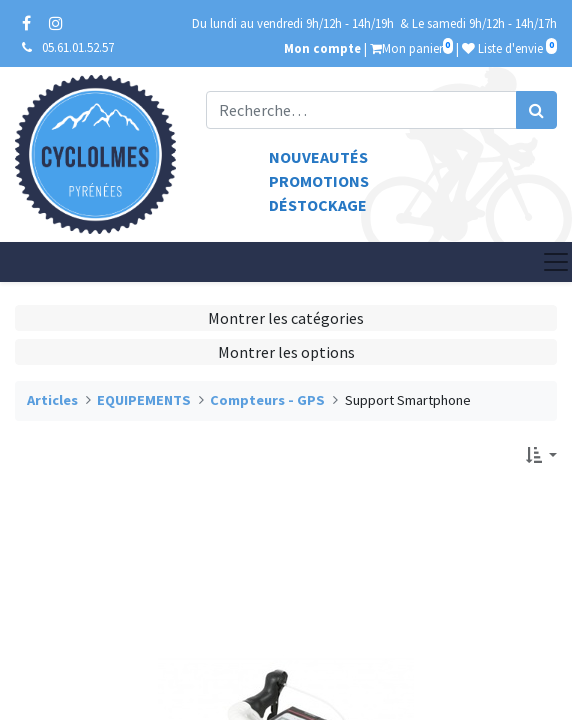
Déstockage (318, 205)
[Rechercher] (536, 110)
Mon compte (322, 48)
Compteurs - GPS (267, 400)
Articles (52, 400)
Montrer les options (286, 352)
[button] (541, 455)
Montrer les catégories (286, 318)
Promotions (319, 181)
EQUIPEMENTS (144, 400)
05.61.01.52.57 (78, 47)
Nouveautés (318, 157)
